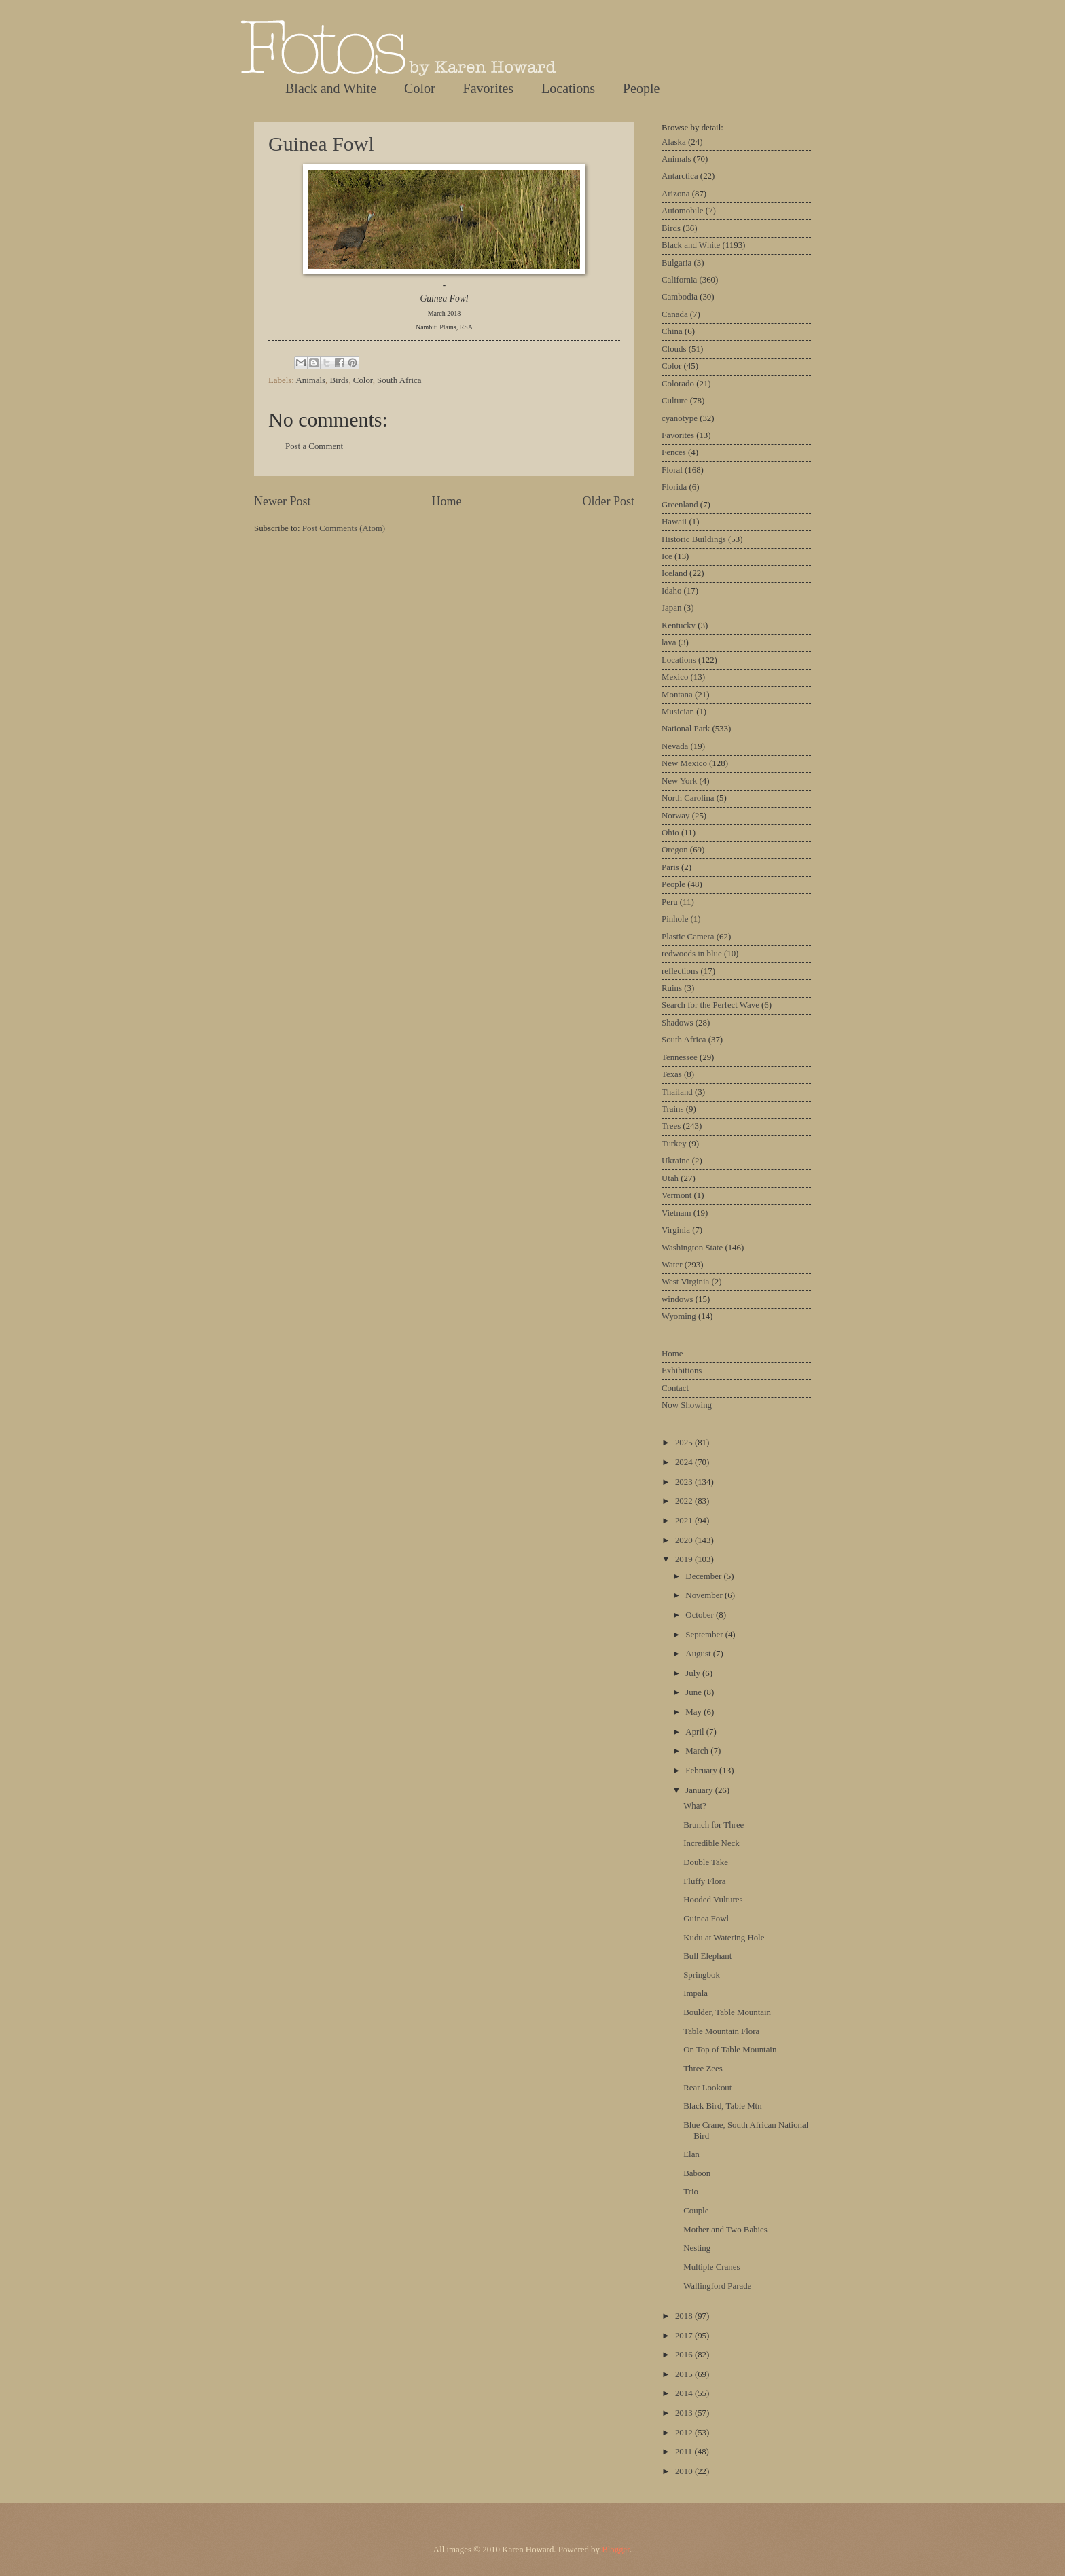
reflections (680, 971)
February (702, 1770)
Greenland (680, 504)
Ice (667, 556)
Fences (674, 452)
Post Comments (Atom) (343, 528)
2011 (685, 2451)
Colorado (678, 383)
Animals (310, 380)
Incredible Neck (711, 1843)
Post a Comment (314, 446)
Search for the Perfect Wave (710, 1005)
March (697, 1751)
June (694, 1692)
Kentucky (679, 625)
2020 (685, 1540)
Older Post (608, 501)
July (693, 1673)
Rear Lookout (707, 2087)
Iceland (674, 573)
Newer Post (282, 501)
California (679, 280)
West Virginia (685, 1281)
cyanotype (680, 418)
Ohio (670, 832)
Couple (695, 2210)
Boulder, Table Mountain (727, 2012)
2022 (685, 1501)
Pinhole (675, 919)
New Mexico (684, 763)
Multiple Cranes (711, 2267)
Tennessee (680, 1057)
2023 (685, 1482)
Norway (675, 815)
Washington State (692, 1247)
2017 (685, 2335)
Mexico (675, 677)
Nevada (675, 746)
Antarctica (680, 176)
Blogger (616, 2549)
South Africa (399, 380)
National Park (686, 728)
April (695, 1732)
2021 (685, 1520)
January (700, 1790)
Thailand (677, 1092)
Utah (670, 1178)
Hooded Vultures (712, 1899)
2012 (685, 2432)
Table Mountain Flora (721, 2031)
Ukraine (675, 1160)
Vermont (676, 1195)
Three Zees (703, 2068)
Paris (670, 867)
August (698, 1653)
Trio (690, 2191)
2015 (685, 2374)
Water (672, 1264)
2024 (685, 1462)
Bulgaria (676, 263)
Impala (695, 1993)
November (705, 1595)
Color (419, 88)
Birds (338, 380)
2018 (685, 2316)
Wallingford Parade (717, 2286)
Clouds (674, 349)
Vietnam (676, 1213)
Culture (675, 400)
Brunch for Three (713, 1825)
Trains (672, 1109)
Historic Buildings (694, 539)
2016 (685, 2354)
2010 (685, 2471)
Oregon (675, 849)
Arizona (675, 193)
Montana (677, 695)
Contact (675, 1388)
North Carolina (688, 798)
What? (694, 1806)
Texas (672, 1074)
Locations (568, 88)
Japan (671, 608)
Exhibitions (682, 1370)
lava (669, 642)
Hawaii (674, 521)
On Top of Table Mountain (729, 2049)
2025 (685, 1442)
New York (679, 781)
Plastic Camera (688, 936)
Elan (691, 2154)
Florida (674, 487)
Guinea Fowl (321, 143)
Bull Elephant (707, 1956)
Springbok (701, 1975)
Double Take (705, 1862)
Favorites (488, 88)
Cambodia (680, 297)
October (700, 1615)
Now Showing (687, 1405)
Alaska (674, 142)
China (672, 331)
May (694, 1712)
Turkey (674, 1143)
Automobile (683, 210)
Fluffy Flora (704, 1881)
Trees (671, 1126)
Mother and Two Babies (725, 2229)
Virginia (676, 1230)
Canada (675, 314)
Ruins (672, 988)
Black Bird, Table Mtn (722, 2106)
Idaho (671, 591)
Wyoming (679, 1316)
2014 (685, 2393)
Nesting (696, 2248)
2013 (685, 2413)
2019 (685, 1559)
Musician (678, 711)
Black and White (330, 88)
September (705, 1634)
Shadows (677, 1023)
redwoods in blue (692, 953)
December (704, 1576)
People (641, 88)
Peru (670, 902)
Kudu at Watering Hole (723, 1937)
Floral (672, 470)
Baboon (696, 2173)
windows (677, 1299)
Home (446, 501)
